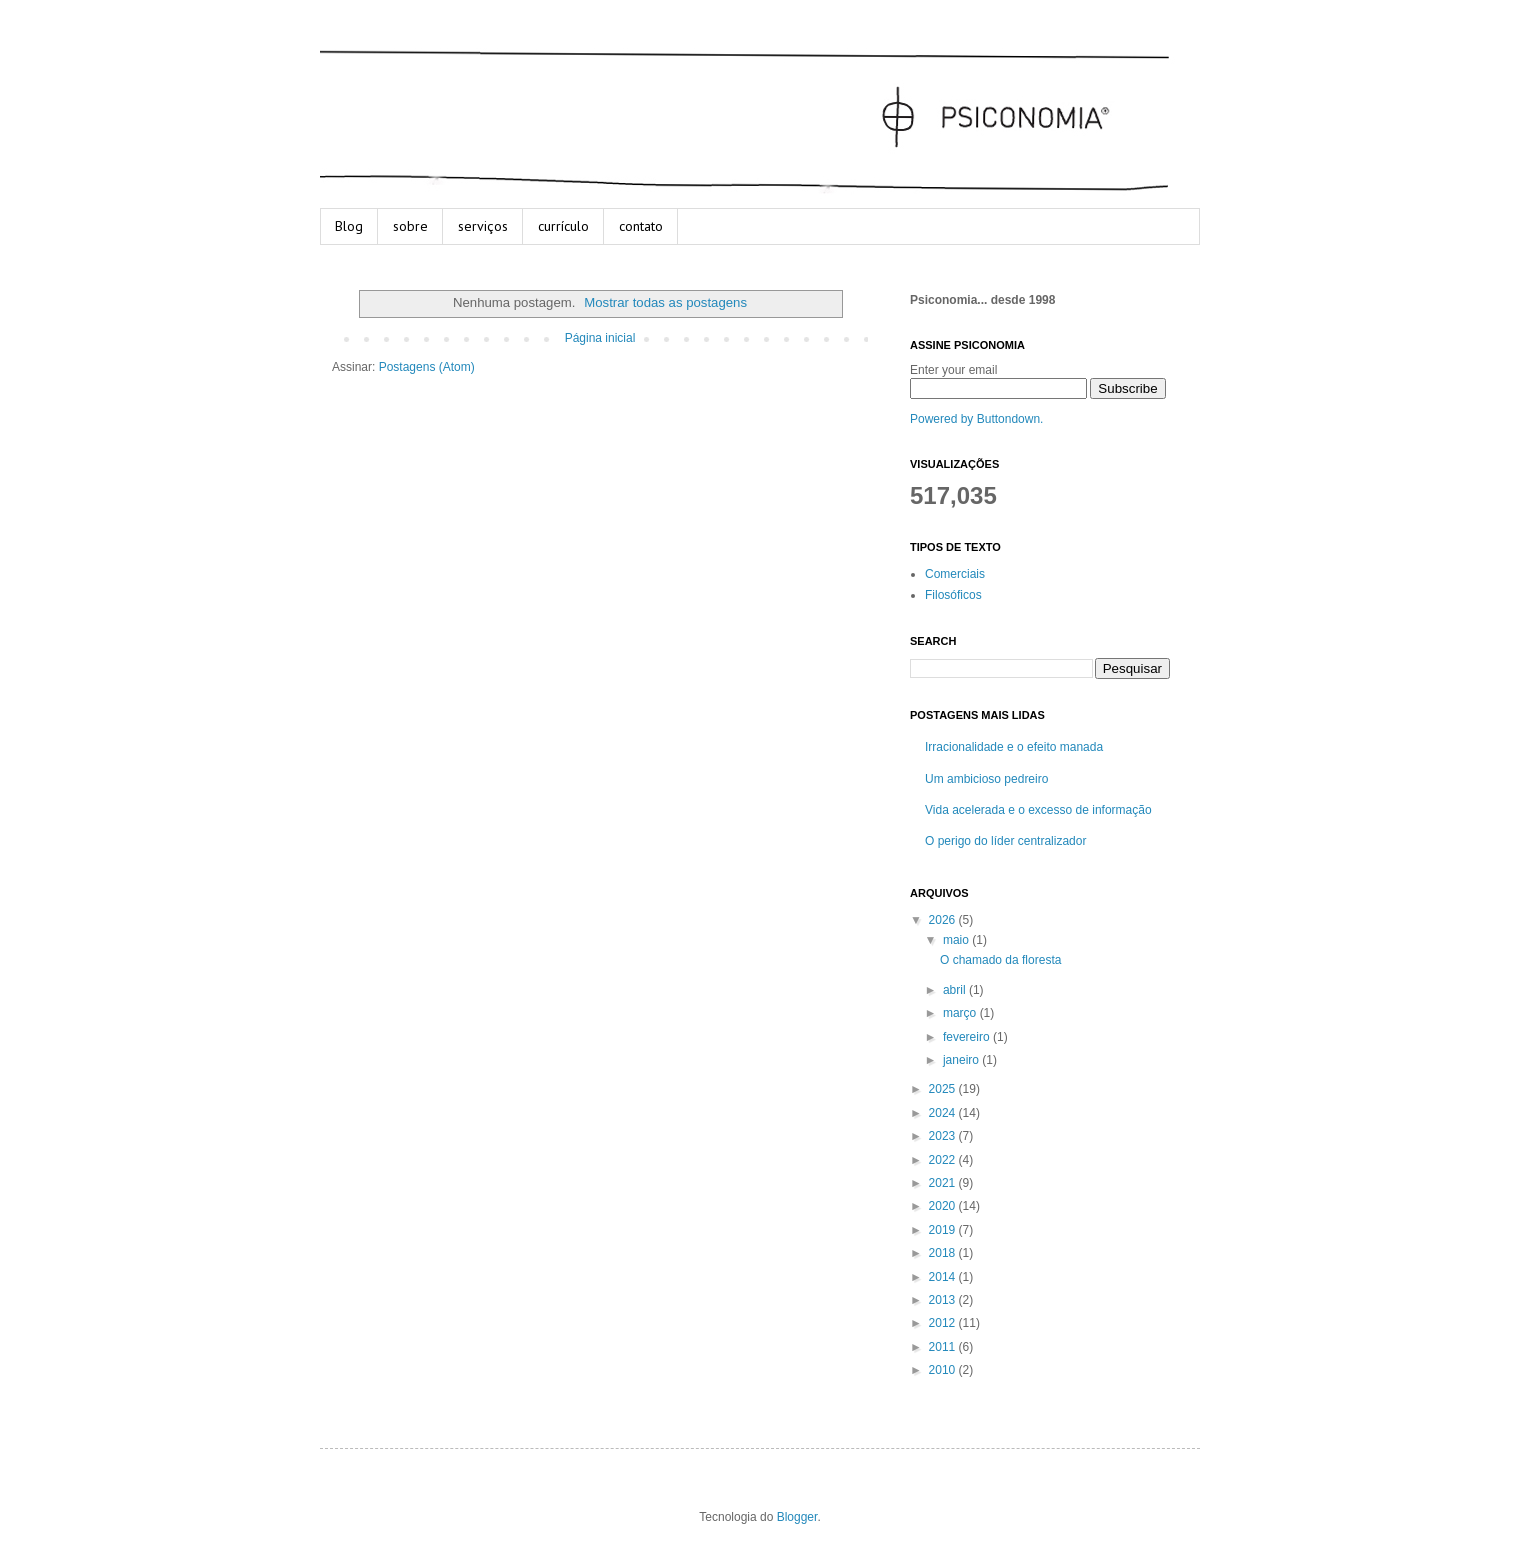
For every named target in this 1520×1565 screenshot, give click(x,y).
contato (641, 226)
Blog (349, 226)
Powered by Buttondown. (976, 419)
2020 (944, 1206)
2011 (944, 1347)
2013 (944, 1300)
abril (956, 990)
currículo (563, 226)
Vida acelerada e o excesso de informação (1038, 810)
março (961, 1013)
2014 (944, 1277)
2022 (944, 1160)
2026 (944, 920)
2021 (944, 1183)
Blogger (797, 1517)
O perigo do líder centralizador (1005, 841)
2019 (944, 1230)
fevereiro (968, 1037)
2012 (944, 1323)
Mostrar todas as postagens (665, 302)
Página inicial (600, 338)
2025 (944, 1089)
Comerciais (955, 574)
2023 (944, 1136)
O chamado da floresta (1000, 960)
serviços (483, 226)
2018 (944, 1253)
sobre (410, 226)
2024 (944, 1113)
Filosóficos (953, 595)
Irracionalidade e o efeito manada (1014, 747)
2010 (944, 1370)
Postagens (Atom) (427, 367)
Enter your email (953, 370)
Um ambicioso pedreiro (986, 779)
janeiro (962, 1060)
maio (957, 940)
